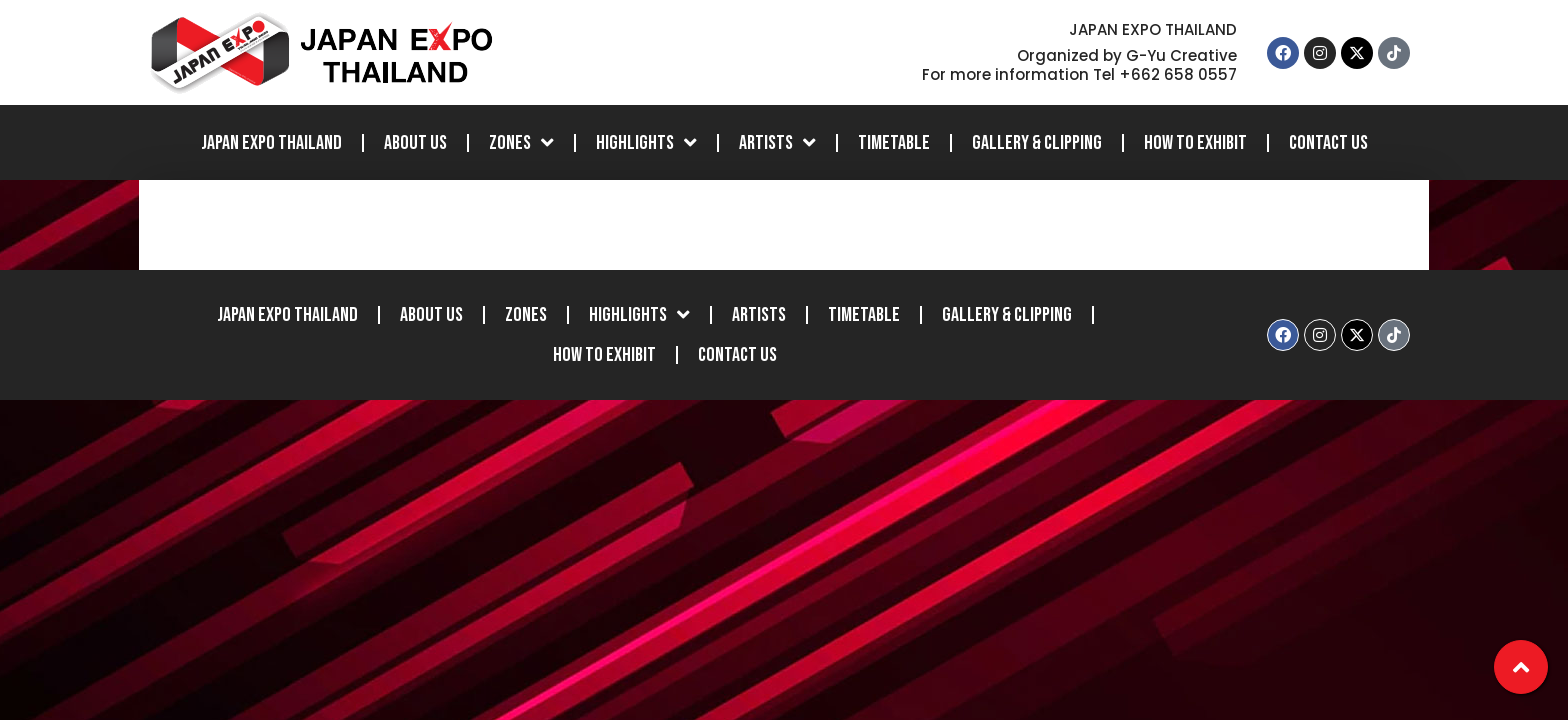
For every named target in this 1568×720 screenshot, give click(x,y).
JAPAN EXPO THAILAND (271, 143)
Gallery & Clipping (1037, 143)
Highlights (646, 143)
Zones (521, 143)
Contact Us (1328, 143)
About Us (415, 143)
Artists (777, 143)
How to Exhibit (1195, 143)
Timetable (894, 143)
